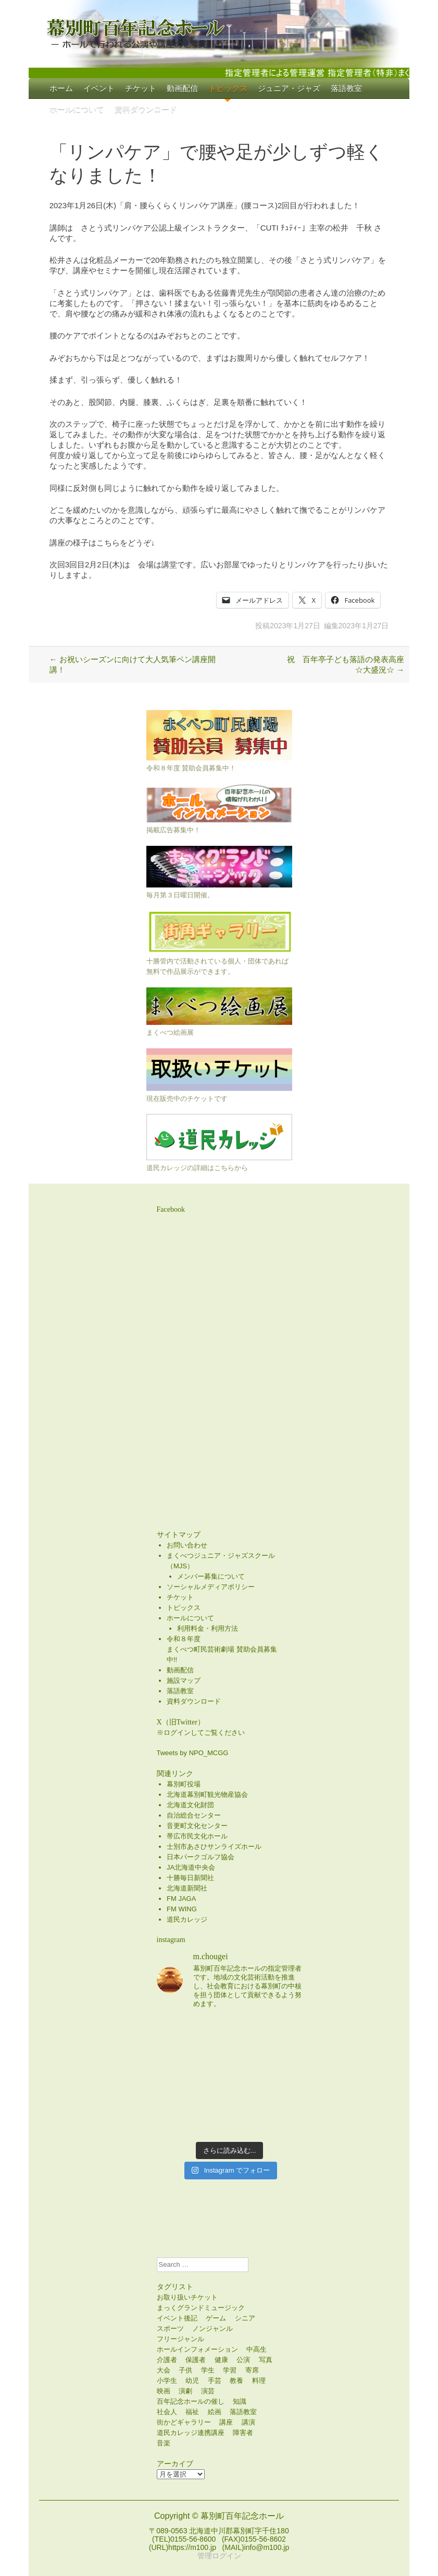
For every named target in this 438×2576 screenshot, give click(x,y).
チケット (140, 88)
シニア (245, 2318)
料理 (259, 2380)
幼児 (192, 2380)
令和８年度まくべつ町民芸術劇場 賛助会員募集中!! (222, 1649)
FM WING (182, 1909)
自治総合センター (194, 1815)
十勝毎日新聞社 (190, 1878)
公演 (243, 2360)
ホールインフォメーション (197, 2349)
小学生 (167, 2380)
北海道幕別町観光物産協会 (207, 1794)
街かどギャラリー (184, 2422)
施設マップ (184, 1680)
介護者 (167, 2360)
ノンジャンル (212, 2328)
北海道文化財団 (190, 1805)
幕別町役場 (184, 1784)
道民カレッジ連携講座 (190, 2433)
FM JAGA (181, 1898)
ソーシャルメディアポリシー (211, 1587)
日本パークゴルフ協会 (200, 1857)
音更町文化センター (197, 1826)
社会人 (167, 2412)
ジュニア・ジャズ (289, 88)
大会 (163, 2370)
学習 (229, 2370)
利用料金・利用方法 (207, 1628)
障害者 (243, 2433)
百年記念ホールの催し (190, 2401)
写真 (265, 2360)
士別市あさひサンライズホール (214, 1846)
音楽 (163, 2443)
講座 (226, 2422)
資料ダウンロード (146, 109)
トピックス (227, 88)
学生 (208, 2370)
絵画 (214, 2412)
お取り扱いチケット (187, 2297)
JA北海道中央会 (191, 1867)
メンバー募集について (211, 1576)
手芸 (214, 2380)
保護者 (195, 2360)
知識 (239, 2401)
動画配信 (182, 88)
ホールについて (76, 109)
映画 (163, 2391)
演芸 (208, 2391)
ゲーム (216, 2318)
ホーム (61, 88)
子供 (185, 2370)
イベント (99, 88)
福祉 (192, 2412)
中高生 (256, 2349)
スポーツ (170, 2328)
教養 (236, 2380)
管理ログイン (219, 2556)
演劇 (185, 2391)
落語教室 (346, 88)
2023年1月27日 (295, 625)
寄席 (252, 2370)
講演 (248, 2422)
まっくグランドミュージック (201, 2308)
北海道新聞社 (187, 1888)
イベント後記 (177, 2318)
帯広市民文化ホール (197, 1836)
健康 (221, 2360)
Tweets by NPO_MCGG (193, 1753)
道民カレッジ (187, 1919)
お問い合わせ (187, 1545)
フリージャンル (180, 2339)
